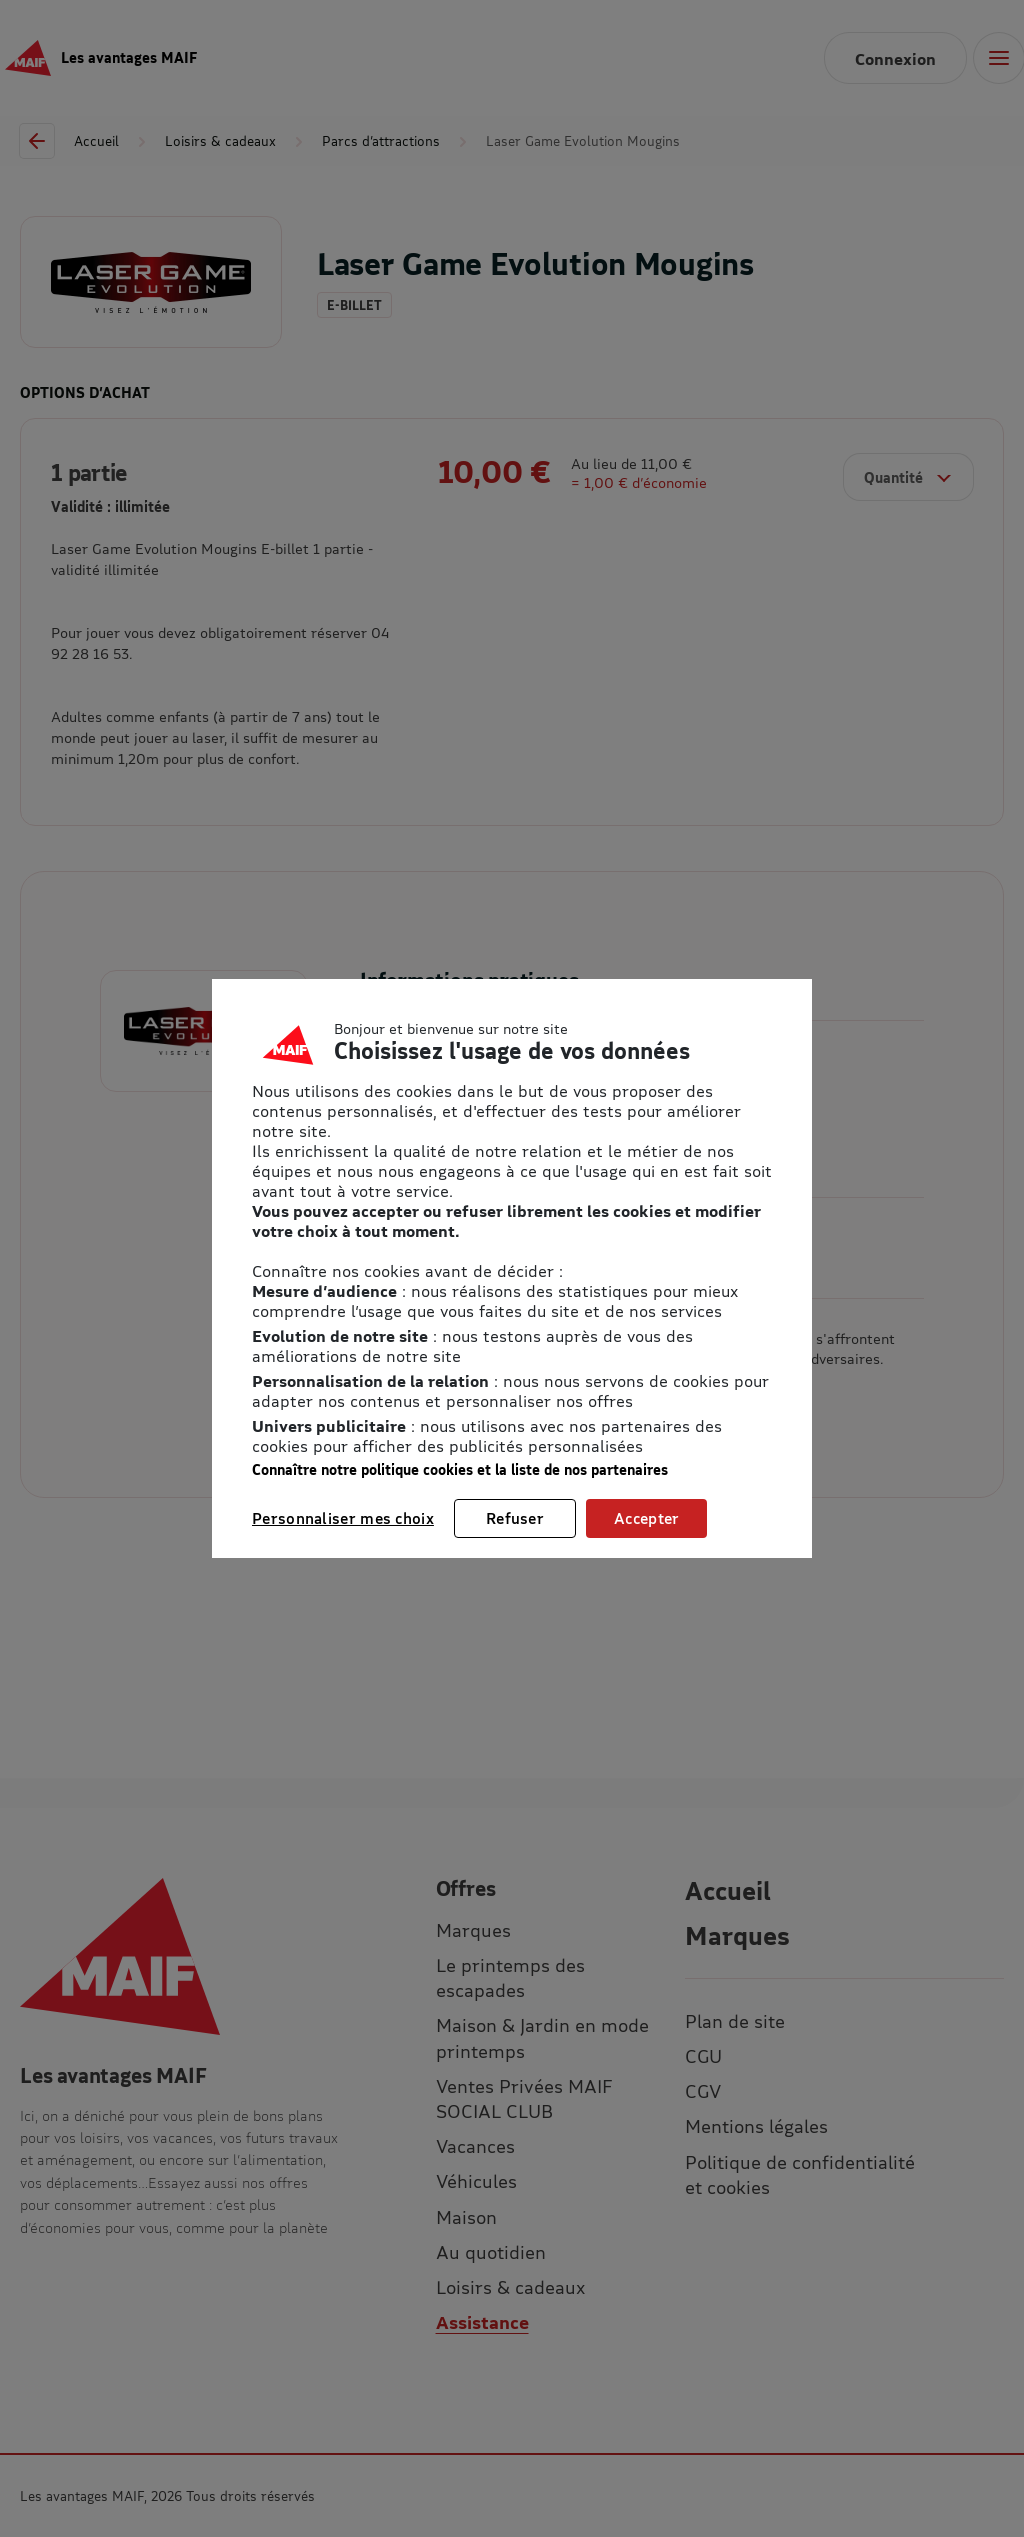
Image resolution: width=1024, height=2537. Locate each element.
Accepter (646, 1518)
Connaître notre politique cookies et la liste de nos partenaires (460, 1469)
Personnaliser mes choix (343, 1518)
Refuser (515, 1518)
